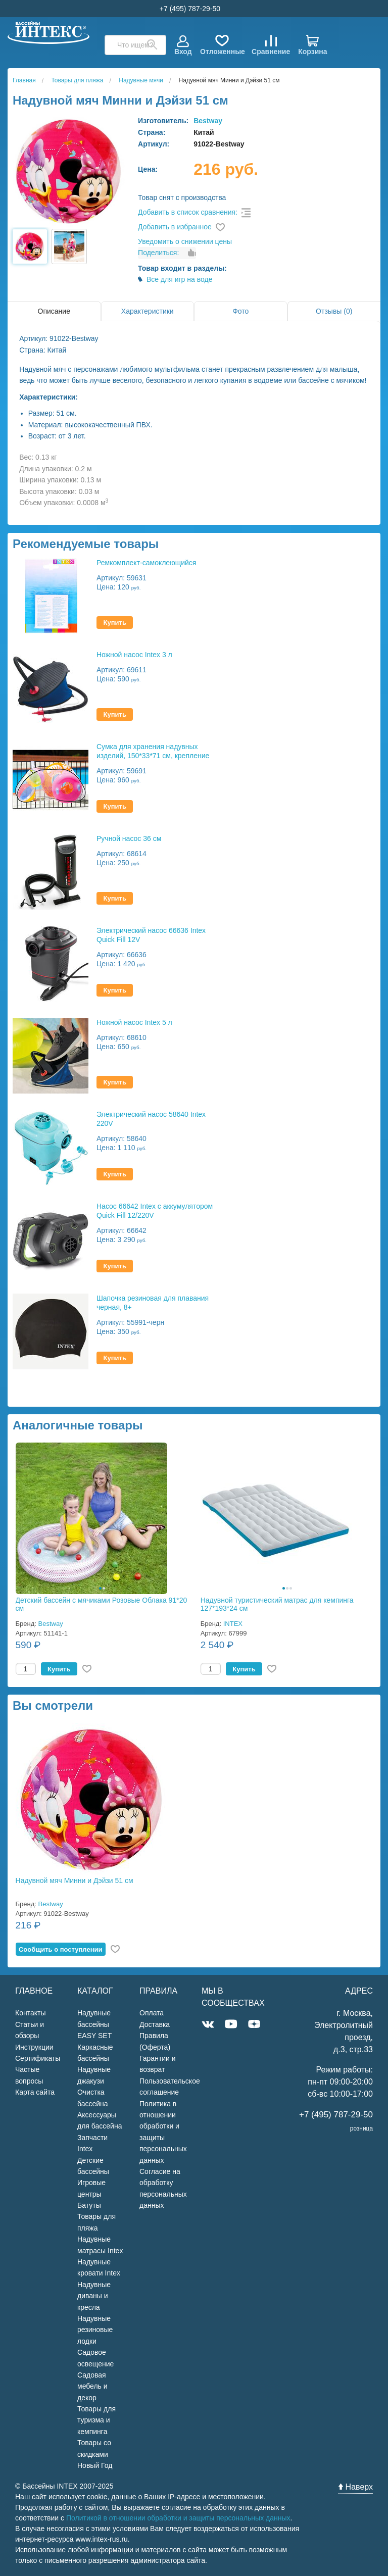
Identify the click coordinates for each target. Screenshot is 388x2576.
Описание (54, 311)
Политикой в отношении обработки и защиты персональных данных (178, 2518)
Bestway (207, 121)
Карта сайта (35, 2092)
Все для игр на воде (180, 279)
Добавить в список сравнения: (187, 212)
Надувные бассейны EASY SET (94, 2024)
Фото (240, 311)
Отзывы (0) (334, 311)
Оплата (151, 2013)
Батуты (89, 2205)
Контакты (30, 2013)
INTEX (233, 1623)
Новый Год (94, 2465)
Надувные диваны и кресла (94, 2296)
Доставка (154, 2024)
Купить (115, 622)
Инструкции (34, 2047)
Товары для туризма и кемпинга (96, 2420)
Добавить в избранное (175, 227)
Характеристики (147, 311)
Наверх (355, 2487)
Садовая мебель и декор (92, 2386)
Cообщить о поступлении (61, 1949)
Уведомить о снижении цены (185, 241)
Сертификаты (37, 2058)
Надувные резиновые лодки (95, 2329)
